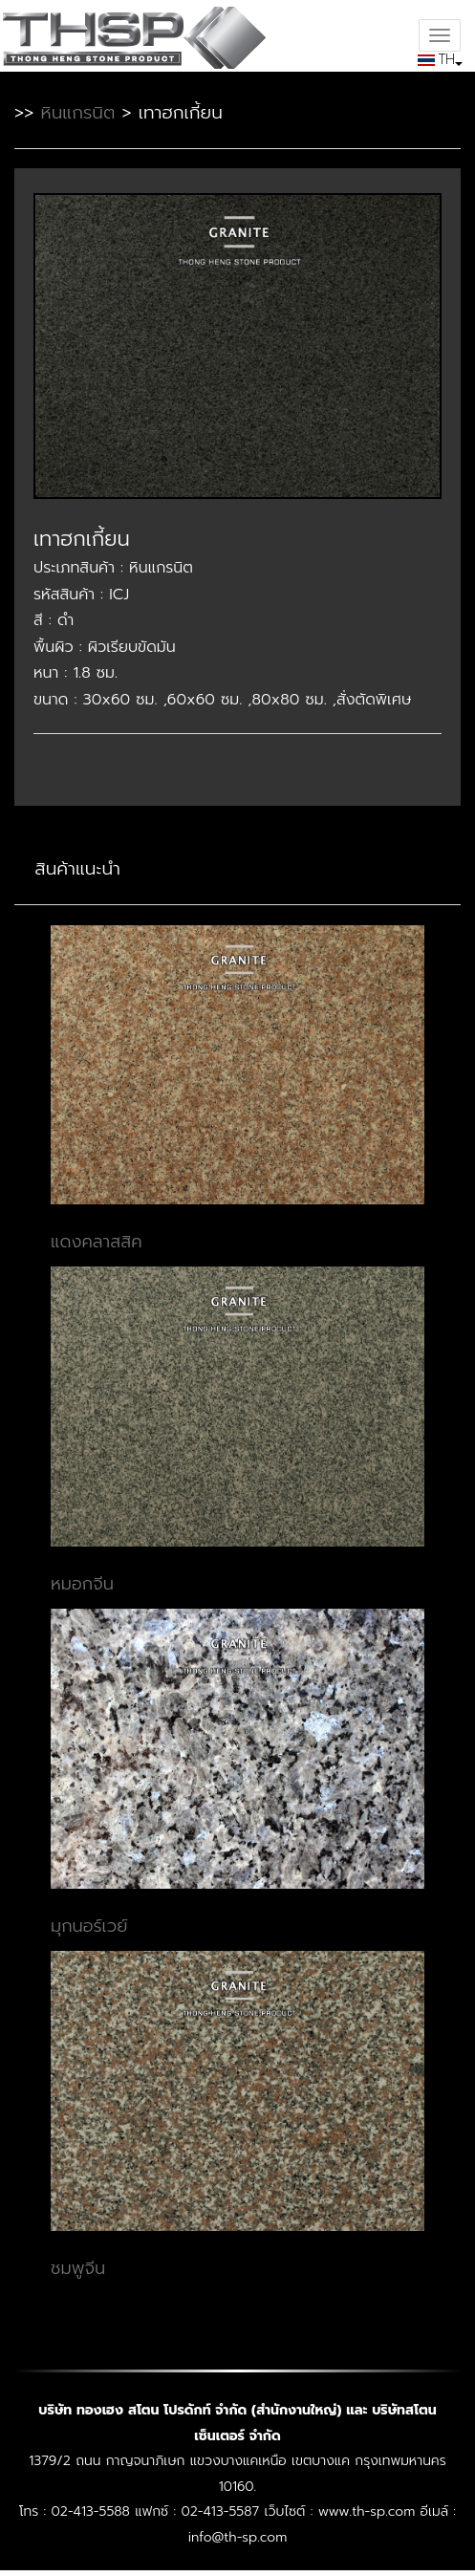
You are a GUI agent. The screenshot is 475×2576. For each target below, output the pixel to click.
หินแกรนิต (77, 112)
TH (438, 59)
